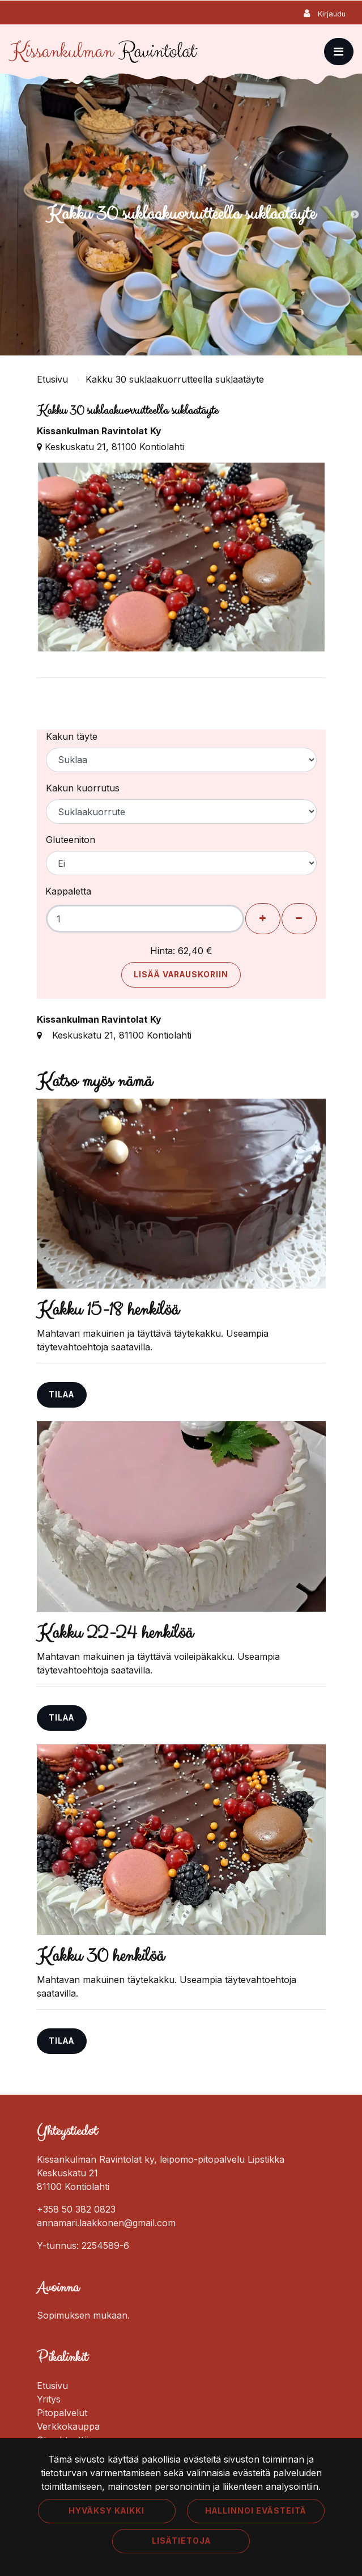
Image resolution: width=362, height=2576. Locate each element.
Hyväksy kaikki (106, 2510)
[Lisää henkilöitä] (262, 918)
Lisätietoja (181, 2540)
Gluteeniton (70, 839)
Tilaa (61, 1394)
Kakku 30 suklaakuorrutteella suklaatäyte (175, 379)
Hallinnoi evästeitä (255, 2510)
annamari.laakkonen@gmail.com (106, 2222)
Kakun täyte (71, 736)
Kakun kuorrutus (83, 788)
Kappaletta (68, 891)
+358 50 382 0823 (76, 2209)
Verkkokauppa (68, 2426)
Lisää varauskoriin (181, 974)
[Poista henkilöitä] (299, 918)
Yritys (49, 2399)
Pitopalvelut (62, 2412)
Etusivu (54, 379)
